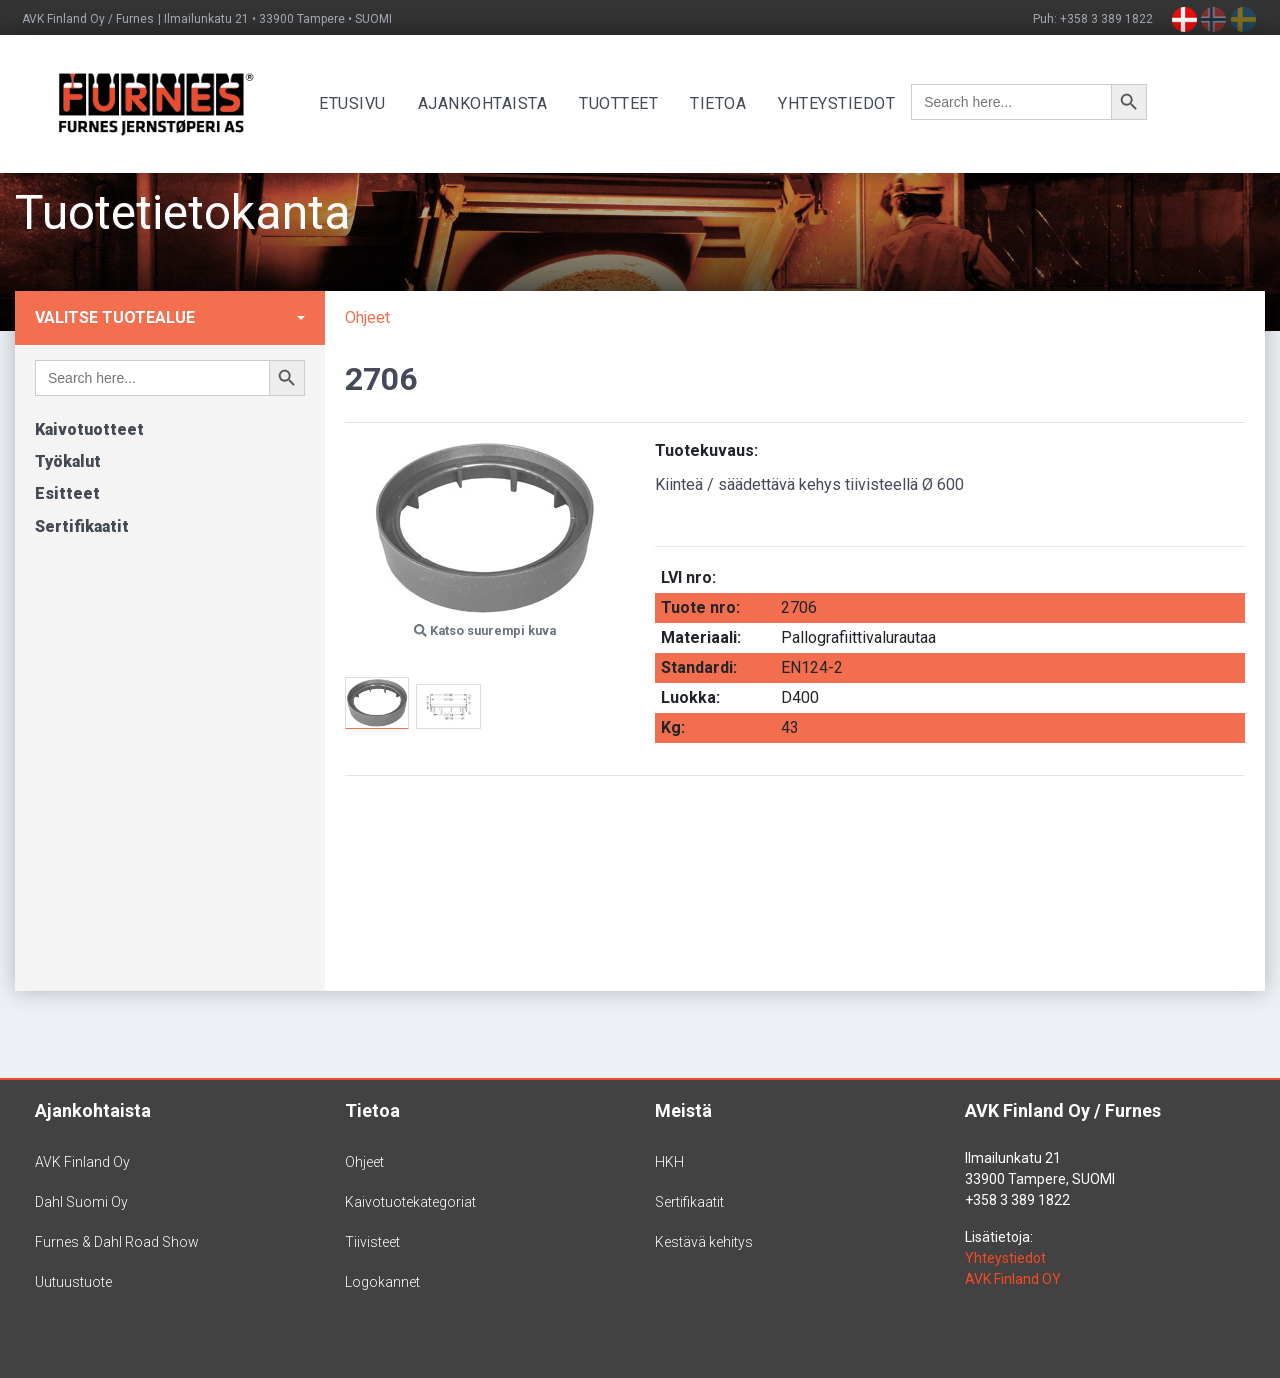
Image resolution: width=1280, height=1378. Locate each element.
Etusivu (359, 103)
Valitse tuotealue (115, 317)
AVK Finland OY (1013, 1279)
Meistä (683, 1110)
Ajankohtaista (490, 103)
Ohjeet (367, 317)
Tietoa (725, 103)
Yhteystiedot (843, 103)
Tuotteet (625, 103)
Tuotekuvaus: (706, 450)
